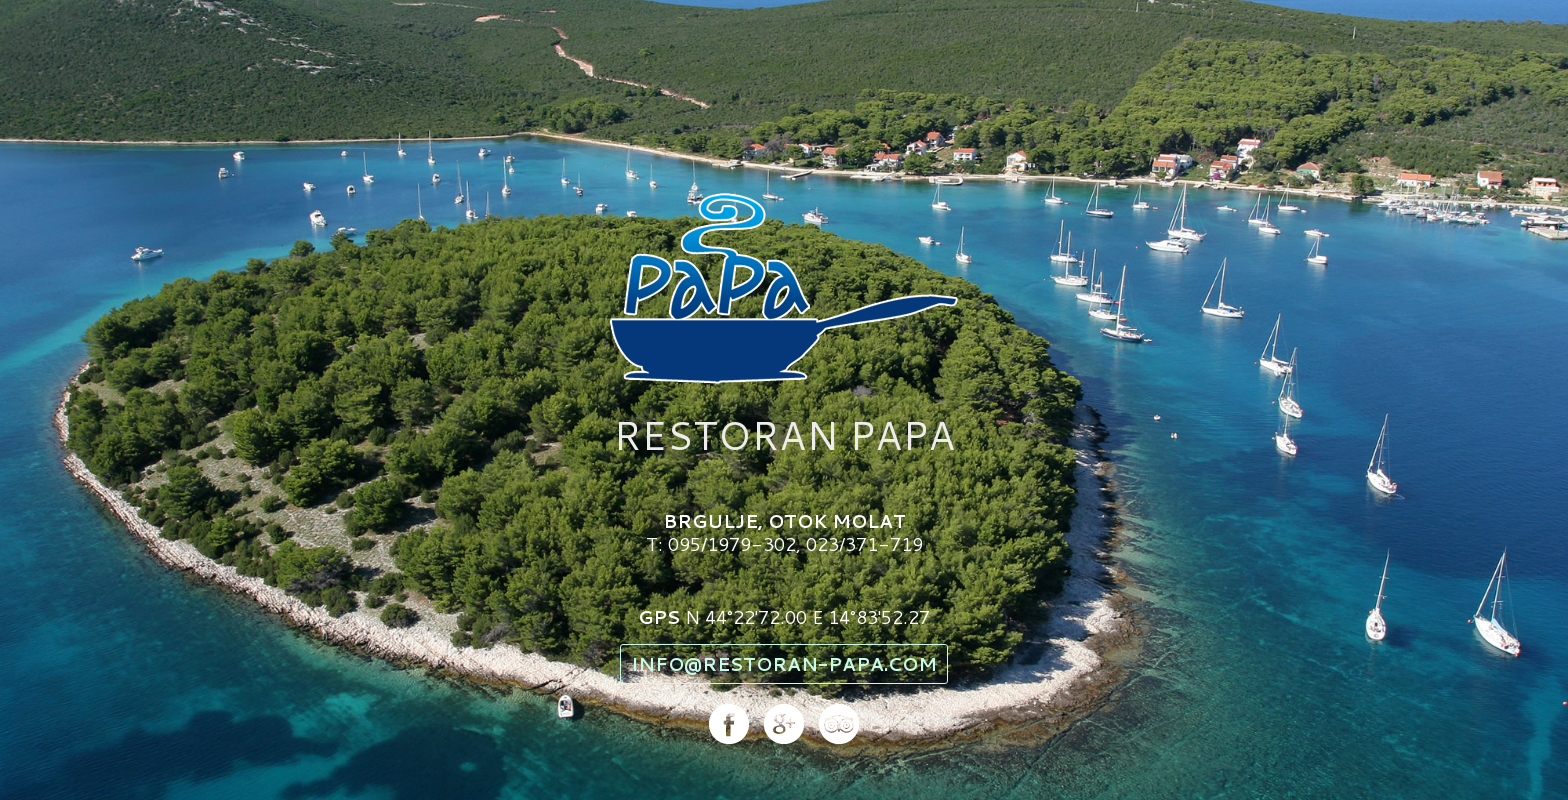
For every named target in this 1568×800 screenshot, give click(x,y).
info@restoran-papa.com (784, 664)
